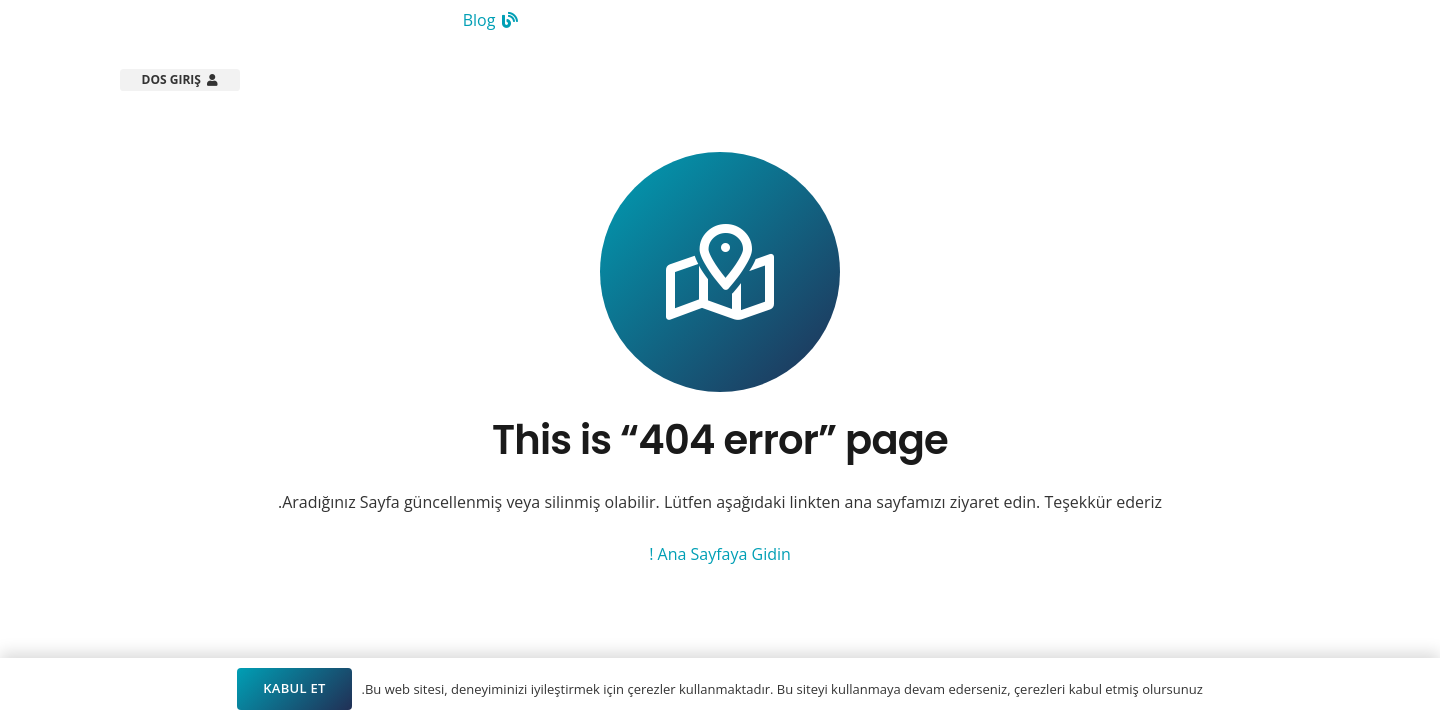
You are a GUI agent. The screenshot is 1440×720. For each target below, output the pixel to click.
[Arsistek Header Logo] (1232, 80)
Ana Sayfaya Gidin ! (720, 554)
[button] (842, 80)
